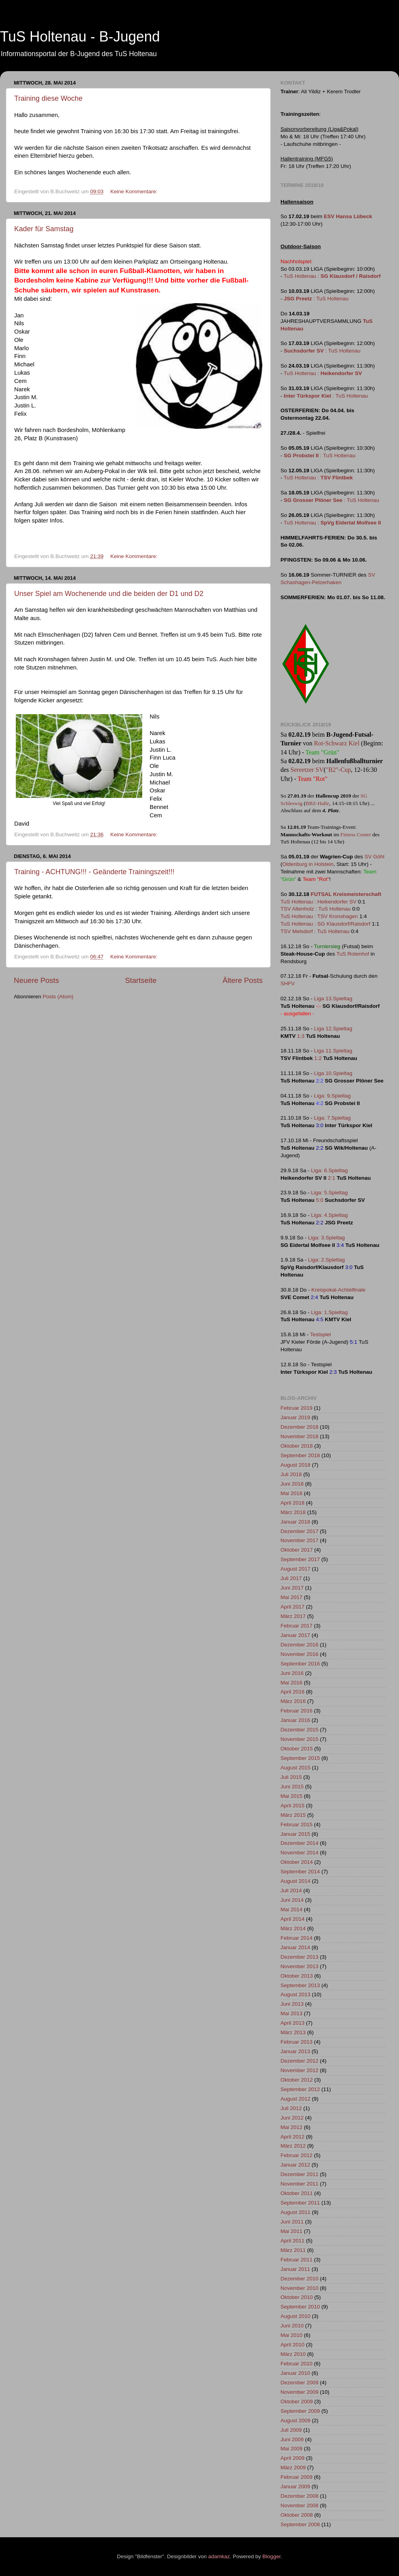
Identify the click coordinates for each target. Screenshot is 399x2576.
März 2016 (293, 1701)
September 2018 (300, 1455)
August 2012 (295, 2099)
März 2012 (293, 2146)
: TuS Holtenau (316, 299)
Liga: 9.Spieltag (332, 1096)
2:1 (331, 1178)
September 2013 (300, 1985)
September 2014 (300, 1871)
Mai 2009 (291, 2449)
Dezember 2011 (299, 2174)
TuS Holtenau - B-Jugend (80, 36)
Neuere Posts (36, 980)
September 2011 (300, 2203)
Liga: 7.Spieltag (332, 1118)
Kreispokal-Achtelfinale (338, 1290)
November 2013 (299, 1966)
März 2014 (293, 1928)
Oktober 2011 (296, 2193)
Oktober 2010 (296, 2297)
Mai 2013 (291, 2013)
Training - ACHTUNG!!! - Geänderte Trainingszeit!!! (94, 872)
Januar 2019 (295, 1417)
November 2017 (299, 1540)
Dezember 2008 (299, 2496)
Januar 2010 (295, 2373)
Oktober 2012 (296, 2080)
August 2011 (295, 2212)
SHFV (287, 983)
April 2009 (292, 2458)
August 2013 (295, 1994)
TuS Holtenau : (332, 276)
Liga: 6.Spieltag (329, 1170)
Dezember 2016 (299, 1645)
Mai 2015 (291, 1796)
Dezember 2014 (299, 1843)
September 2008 (300, 2524)
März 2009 (293, 2467)
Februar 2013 (296, 2042)
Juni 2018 (292, 1484)
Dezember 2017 (299, 1531)
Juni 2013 (292, 2004)
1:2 (318, 1058)
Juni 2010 (292, 2326)
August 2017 (295, 1569)
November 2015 (299, 1739)
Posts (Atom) (58, 996)
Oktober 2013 (296, 1976)
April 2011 (292, 2241)
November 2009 (299, 2392)
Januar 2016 (295, 1720)
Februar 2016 (296, 1711)
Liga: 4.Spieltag (329, 1215)
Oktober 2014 (296, 1862)
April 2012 (292, 2137)
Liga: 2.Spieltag (326, 1260)
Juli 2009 (291, 2430)
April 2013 (292, 2023)
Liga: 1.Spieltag (329, 1312)
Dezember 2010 (299, 2279)
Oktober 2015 (296, 1749)
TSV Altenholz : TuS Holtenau (315, 909)
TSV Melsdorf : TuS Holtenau (315, 931)
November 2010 (299, 2288)
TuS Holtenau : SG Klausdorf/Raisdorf (325, 924)
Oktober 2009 (296, 2401)
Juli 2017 (291, 1578)
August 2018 (295, 1465)
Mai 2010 (291, 2335)
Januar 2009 (295, 2486)
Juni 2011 (292, 2222)
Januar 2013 (295, 2051)
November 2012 (299, 2070)
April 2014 (292, 1919)
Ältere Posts (242, 980)
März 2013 (293, 2032)
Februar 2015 (296, 1824)
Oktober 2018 (296, 1446)
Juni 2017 (292, 1588)
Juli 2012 (291, 2108)
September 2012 (300, 2089)
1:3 (301, 1036)
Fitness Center (356, 834)
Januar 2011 (295, 2269)
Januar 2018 (295, 1522)
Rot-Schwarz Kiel (336, 743)
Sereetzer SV (307, 769)
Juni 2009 (292, 2439)
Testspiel (320, 1334)
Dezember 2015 (299, 1730)
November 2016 (299, 1654)
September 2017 (300, 1559)
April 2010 (292, 2345)
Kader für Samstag (43, 229)
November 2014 (299, 1853)
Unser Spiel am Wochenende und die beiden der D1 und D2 (108, 594)
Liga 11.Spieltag (333, 1051)
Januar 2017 (295, 1635)
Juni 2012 (292, 2118)
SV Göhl (374, 857)
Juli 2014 (291, 1890)
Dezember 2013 (299, 1957)
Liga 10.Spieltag (333, 1073)
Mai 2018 (291, 1493)
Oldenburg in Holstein (308, 864)
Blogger (271, 2556)
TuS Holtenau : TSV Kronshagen (319, 916)
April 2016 (292, 1692)
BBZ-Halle (317, 803)
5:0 (320, 1200)
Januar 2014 (295, 1947)
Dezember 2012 (299, 2061)
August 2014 (295, 1881)
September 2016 (300, 1664)
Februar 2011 (296, 2260)
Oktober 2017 (296, 1550)
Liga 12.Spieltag (333, 1029)
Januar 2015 (295, 1834)
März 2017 (293, 1616)
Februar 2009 (296, 2477)
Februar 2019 (296, 1408)
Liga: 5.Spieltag (329, 1193)
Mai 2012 (291, 2127)
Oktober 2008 (296, 2515)
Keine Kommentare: (134, 191)
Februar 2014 (296, 1938)
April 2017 (292, 1607)
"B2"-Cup (338, 769)
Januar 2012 (295, 2165)
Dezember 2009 (299, 2383)
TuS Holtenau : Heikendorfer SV (318, 902)
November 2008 (299, 2505)
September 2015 (300, 1758)
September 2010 (300, 2307)
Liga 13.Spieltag (333, 998)
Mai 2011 (291, 2231)
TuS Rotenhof (353, 954)
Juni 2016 (292, 1673)
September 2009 (300, 2411)
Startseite (140, 980)
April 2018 (292, 1503)
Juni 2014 (292, 1900)
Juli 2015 (291, 1777)
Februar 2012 (296, 2155)
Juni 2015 (292, 1787)
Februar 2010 (296, 2364)
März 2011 (293, 2250)
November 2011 (299, 2184)
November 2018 (299, 1436)
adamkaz (219, 2556)
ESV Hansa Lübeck (348, 216)
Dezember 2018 (299, 1427)
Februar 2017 (296, 1626)
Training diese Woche (48, 98)
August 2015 (295, 1768)
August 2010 (295, 2316)
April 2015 (292, 1805)
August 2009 (295, 2420)
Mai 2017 (291, 1597)
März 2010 (293, 2354)
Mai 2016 (291, 1683)
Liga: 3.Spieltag (326, 1238)
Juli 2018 (291, 1474)
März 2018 (293, 1512)
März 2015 (293, 1815)
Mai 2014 (291, 1909)
